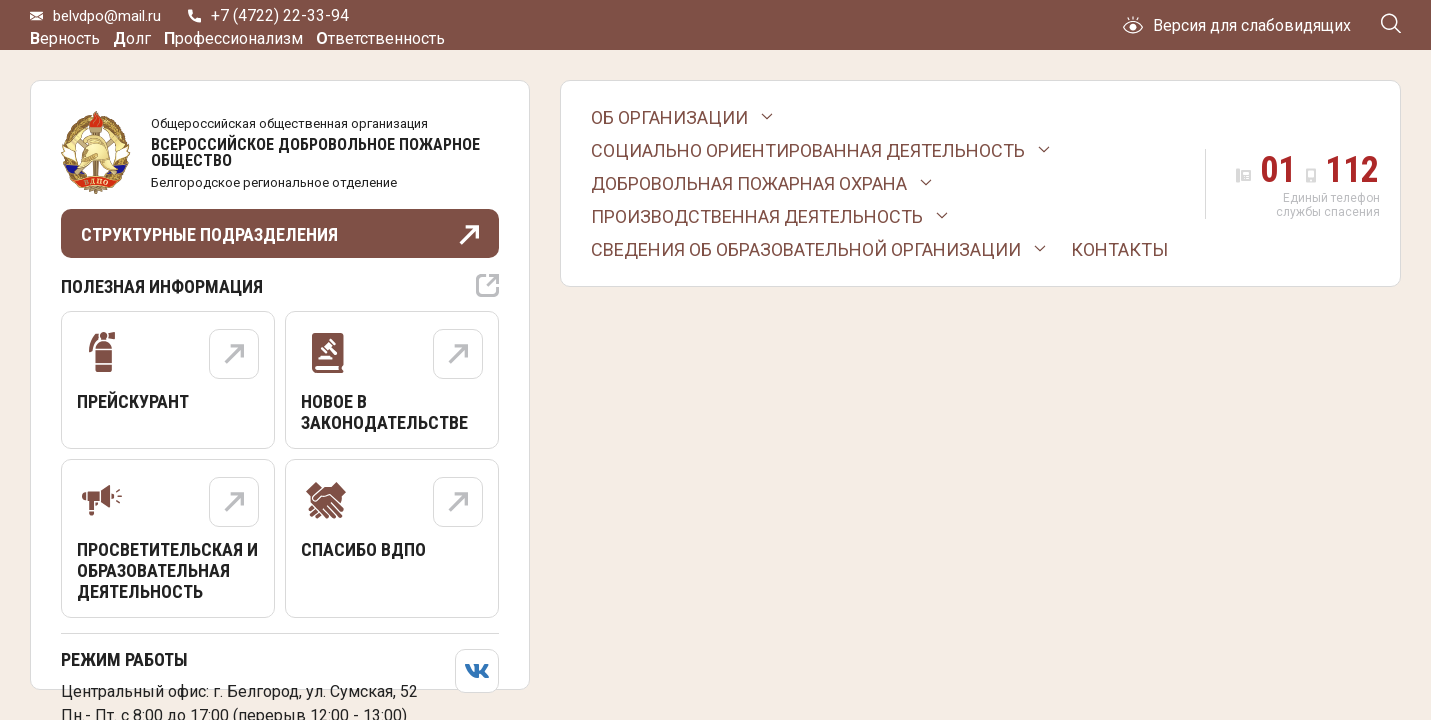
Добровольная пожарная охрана (749, 183)
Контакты (1119, 249)
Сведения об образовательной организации (806, 249)
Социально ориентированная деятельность (808, 150)
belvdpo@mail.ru (111, 25)
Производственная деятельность (757, 216)
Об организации (669, 117)
